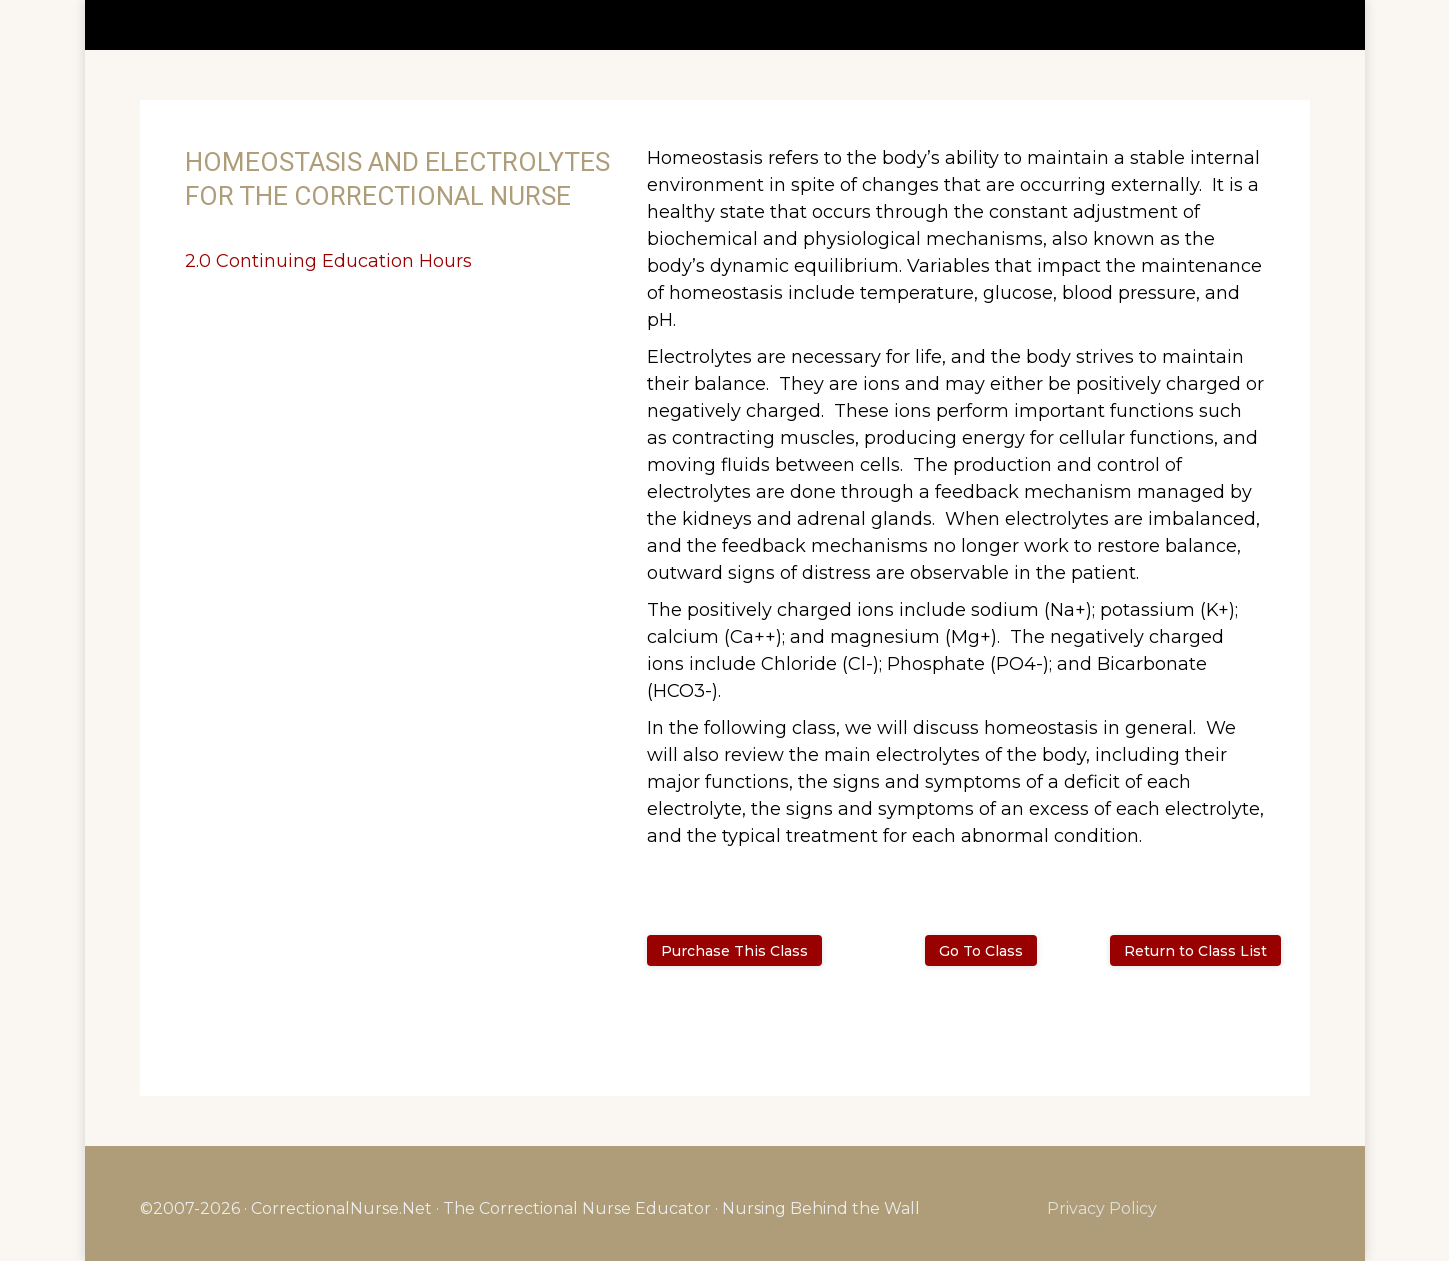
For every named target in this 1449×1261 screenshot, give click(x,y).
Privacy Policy (1102, 1208)
